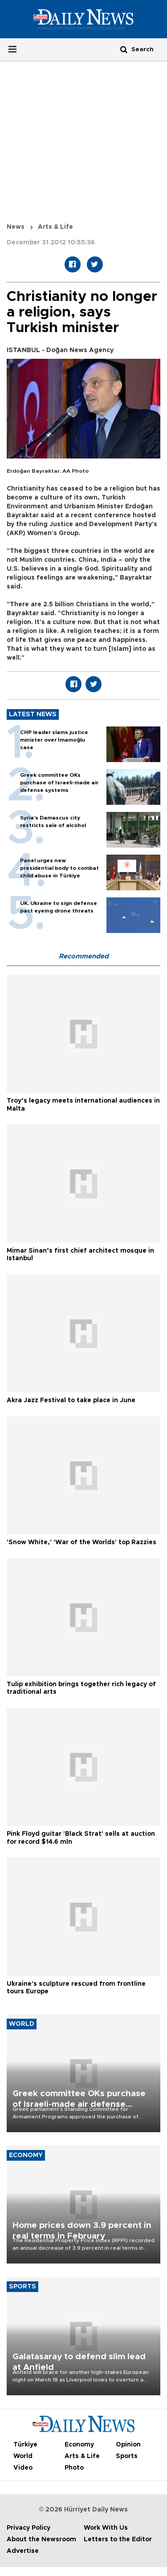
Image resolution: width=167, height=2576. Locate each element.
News (15, 227)
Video (23, 2468)
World (23, 2456)
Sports (127, 2456)
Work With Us (106, 2528)
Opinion (128, 2445)
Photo (74, 2468)
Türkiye (25, 2445)
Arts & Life (55, 227)
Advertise (23, 2551)
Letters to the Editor (118, 2539)
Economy (79, 2445)
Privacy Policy (28, 2528)
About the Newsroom (41, 2539)
